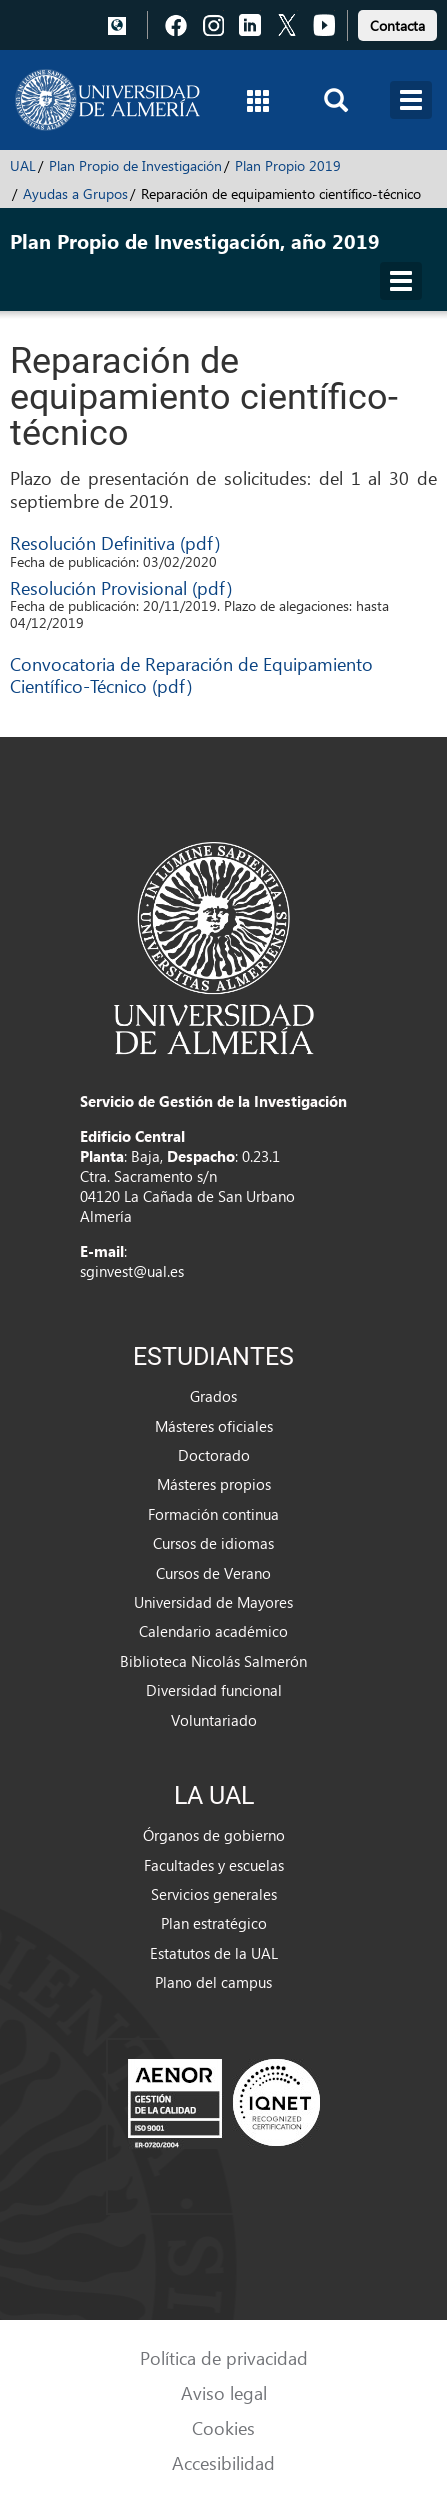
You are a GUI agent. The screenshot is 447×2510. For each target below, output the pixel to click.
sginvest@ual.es (132, 1271)
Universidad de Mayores (213, 1602)
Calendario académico (213, 1631)
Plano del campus (213, 1982)
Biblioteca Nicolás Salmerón (213, 1661)
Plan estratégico (214, 1923)
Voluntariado (214, 1720)
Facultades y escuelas (214, 1865)
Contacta (397, 25)
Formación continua (213, 1514)
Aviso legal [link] (224, 2392)
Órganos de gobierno (214, 1835)
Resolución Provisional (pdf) (121, 587)
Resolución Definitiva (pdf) (115, 542)
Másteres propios (214, 1484)
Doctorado (214, 1455)
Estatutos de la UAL (214, 1953)
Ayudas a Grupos (75, 193)
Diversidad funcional (214, 1690)
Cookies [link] (223, 2427)
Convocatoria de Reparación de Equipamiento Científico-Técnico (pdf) (191, 674)
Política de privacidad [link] (224, 2357)
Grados (213, 1396)
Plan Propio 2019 (288, 165)
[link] (397, 22)
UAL (23, 165)
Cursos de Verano (213, 1573)
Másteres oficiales (214, 1426)
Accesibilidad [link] (223, 2462)
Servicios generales (214, 1894)
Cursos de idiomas (213, 1543)
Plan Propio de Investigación (135, 165)
